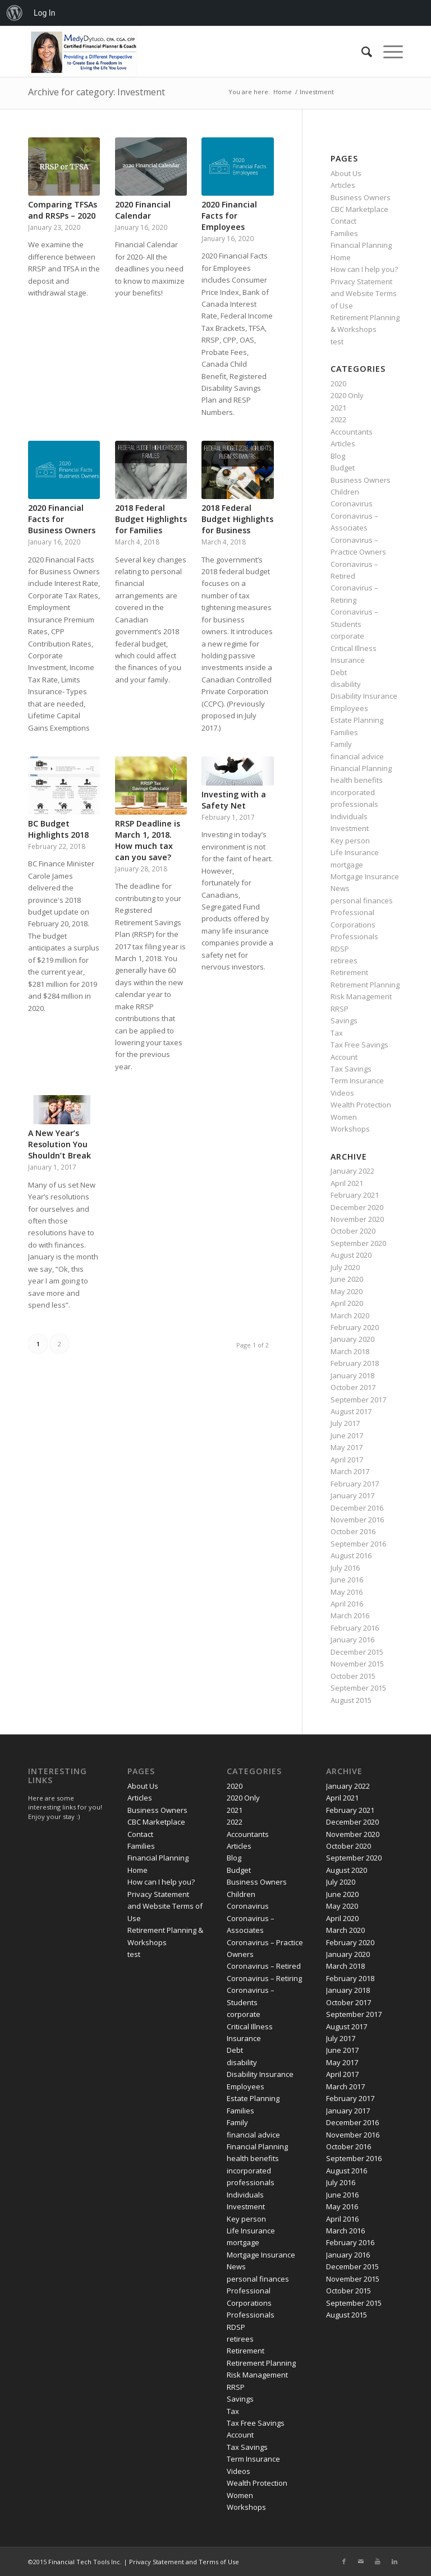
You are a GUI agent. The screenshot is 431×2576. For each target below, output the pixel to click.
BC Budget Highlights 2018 (58, 829)
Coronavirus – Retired (264, 1966)
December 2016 (357, 1508)
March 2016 (350, 1615)
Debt (339, 672)
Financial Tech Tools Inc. (85, 2561)
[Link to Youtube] (377, 2561)
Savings (344, 1020)
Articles (343, 185)
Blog (338, 456)
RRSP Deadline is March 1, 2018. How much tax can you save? (147, 840)
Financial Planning (361, 245)
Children (345, 492)
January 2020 (352, 1339)
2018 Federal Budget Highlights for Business (237, 518)
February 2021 (355, 1195)
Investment (350, 828)
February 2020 (355, 1327)
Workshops (350, 1129)
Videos (342, 1093)
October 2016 (353, 1531)
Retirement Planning (365, 985)
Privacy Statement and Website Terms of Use (364, 293)
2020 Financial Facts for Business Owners (61, 518)
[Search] (361, 51)
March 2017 (350, 1471)
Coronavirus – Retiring (264, 1978)
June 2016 (347, 1580)
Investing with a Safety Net (233, 800)
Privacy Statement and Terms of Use (184, 2561)
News (340, 888)
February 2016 (355, 1628)
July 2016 (345, 1568)
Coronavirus (352, 503)
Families (344, 233)
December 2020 (357, 1207)
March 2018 (350, 1351)
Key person (350, 840)
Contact (343, 221)
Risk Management (361, 996)
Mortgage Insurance (365, 876)
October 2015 (353, 1676)
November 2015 (357, 1664)
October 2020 (353, 1231)
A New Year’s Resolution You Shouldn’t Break (59, 1144)
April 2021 (347, 1183)
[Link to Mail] (360, 2561)
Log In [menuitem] (44, 12)
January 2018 (352, 1375)
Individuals (349, 816)
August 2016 (351, 1555)
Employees (349, 708)
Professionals (354, 936)
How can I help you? (364, 269)
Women (344, 1117)
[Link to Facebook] (344, 2561)
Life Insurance (355, 852)
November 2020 (357, 1219)
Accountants (352, 432)
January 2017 (352, 1495)
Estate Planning (357, 720)
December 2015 (357, 1652)
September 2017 (358, 1400)
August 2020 (351, 1255)
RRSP (340, 1009)
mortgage (347, 865)
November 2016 (357, 1520)
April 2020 (347, 1303)
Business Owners (361, 197)
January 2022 (352, 1171)
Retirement (349, 972)
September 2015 (358, 1688)
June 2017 (347, 1435)
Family (341, 744)
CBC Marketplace (359, 209)
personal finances (362, 900)
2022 (338, 419)
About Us (346, 173)
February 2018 (355, 1363)
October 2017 (353, 1387)
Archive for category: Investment (96, 92)
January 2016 (352, 1640)
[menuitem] (14, 13)
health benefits (357, 780)
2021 (338, 408)
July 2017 (345, 1423)
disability (346, 684)
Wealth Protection (361, 1105)
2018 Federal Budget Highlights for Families (151, 518)
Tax (337, 1033)
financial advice (357, 756)
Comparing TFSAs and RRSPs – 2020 (62, 210)
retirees (344, 960)
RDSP (340, 949)
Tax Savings (351, 1069)
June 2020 (347, 1279)
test (337, 341)
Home (341, 257)
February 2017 (355, 1484)
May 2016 (347, 1592)
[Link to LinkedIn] (394, 2561)
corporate (347, 636)
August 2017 (351, 1411)
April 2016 (347, 1604)
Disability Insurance (364, 696)
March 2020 (350, 1315)
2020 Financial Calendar (143, 210)
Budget (343, 468)
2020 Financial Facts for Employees (229, 215)
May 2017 (347, 1447)
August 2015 (351, 1700)
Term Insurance (357, 1080)
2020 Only (347, 395)
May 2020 (347, 1291)
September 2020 (358, 1243)
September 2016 (358, 1544)
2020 (338, 383)
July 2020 (345, 1267)
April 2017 (347, 1460)
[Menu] (387, 51)
